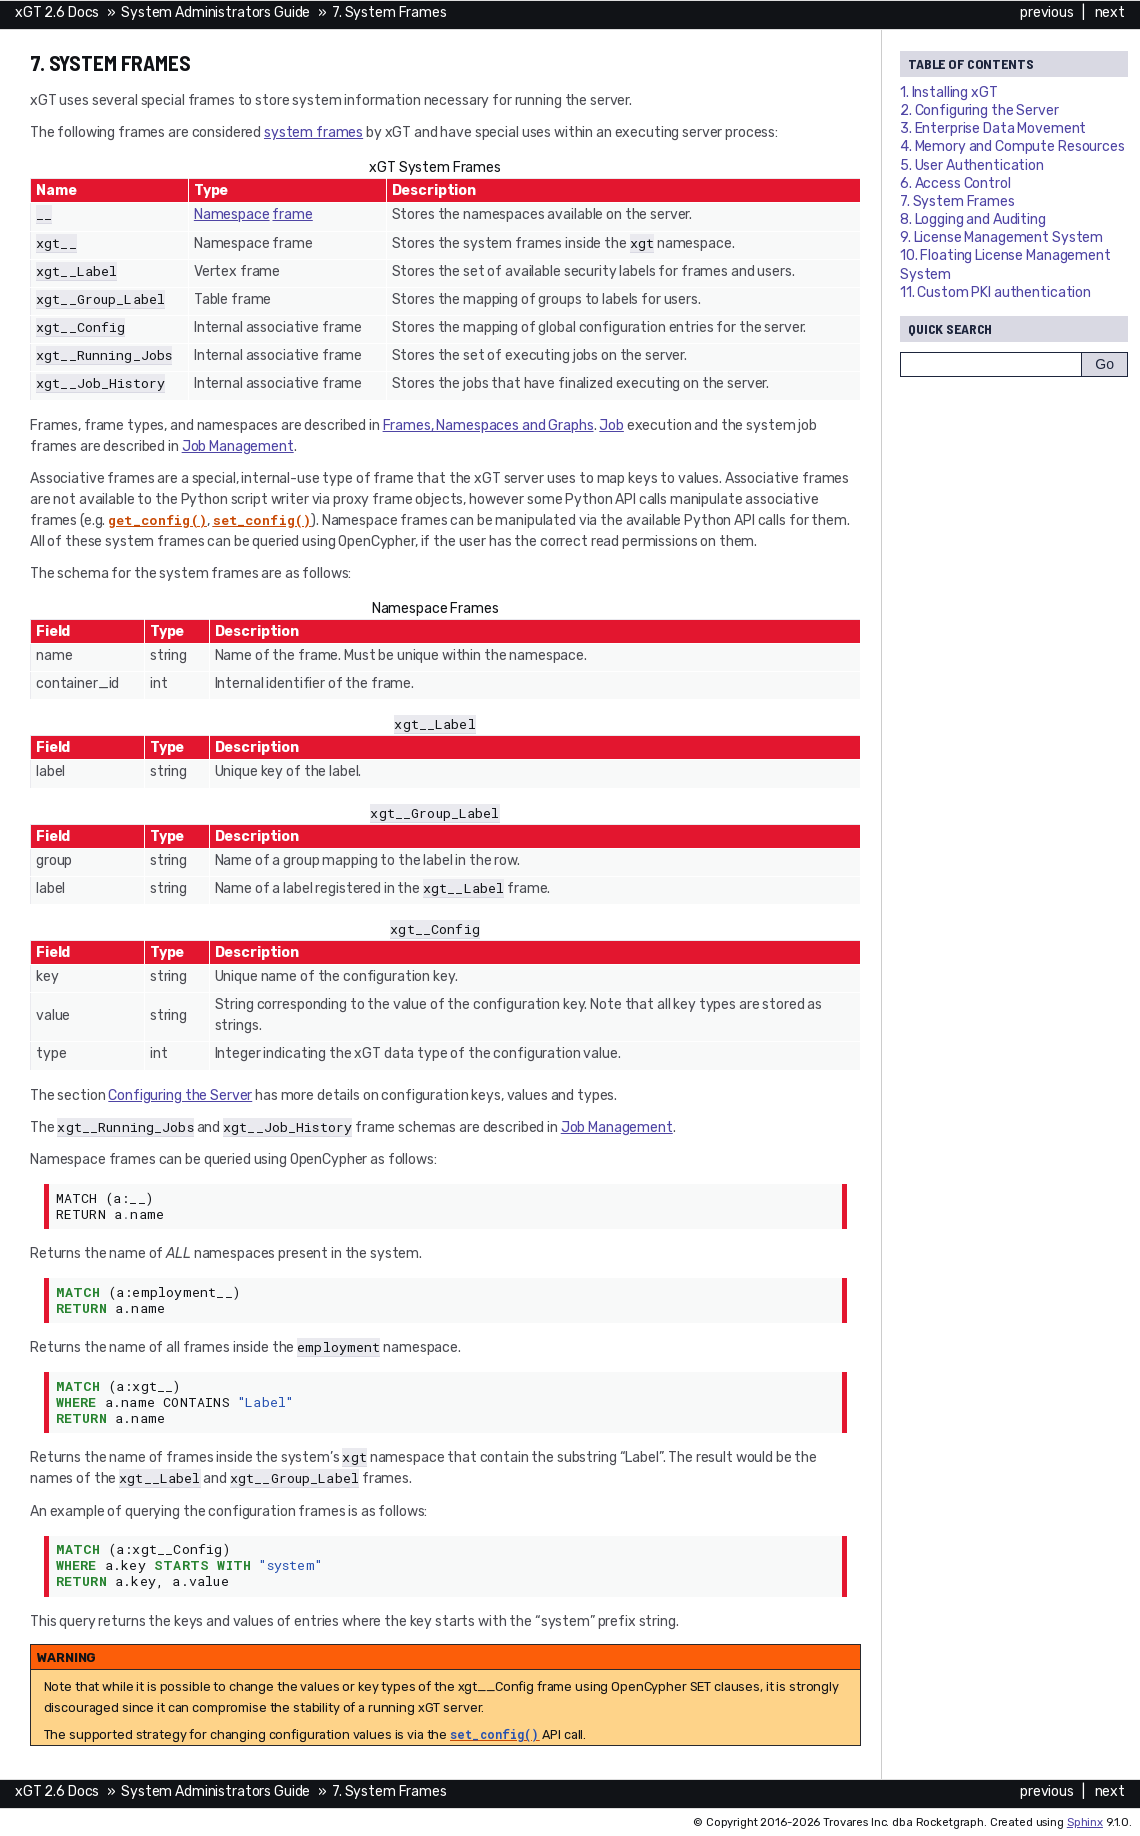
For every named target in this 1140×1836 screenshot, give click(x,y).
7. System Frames (389, 12)
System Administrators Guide (215, 12)
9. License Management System (1001, 237)
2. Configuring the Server (979, 110)
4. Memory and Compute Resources (1012, 146)
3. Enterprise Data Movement (993, 128)
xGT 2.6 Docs (57, 12)
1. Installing (949, 92)
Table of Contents (971, 63)
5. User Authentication (972, 165)
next (1110, 12)
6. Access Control (955, 183)
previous (1047, 12)
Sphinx (1085, 1822)
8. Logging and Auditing (973, 219)
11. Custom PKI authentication (995, 292)
